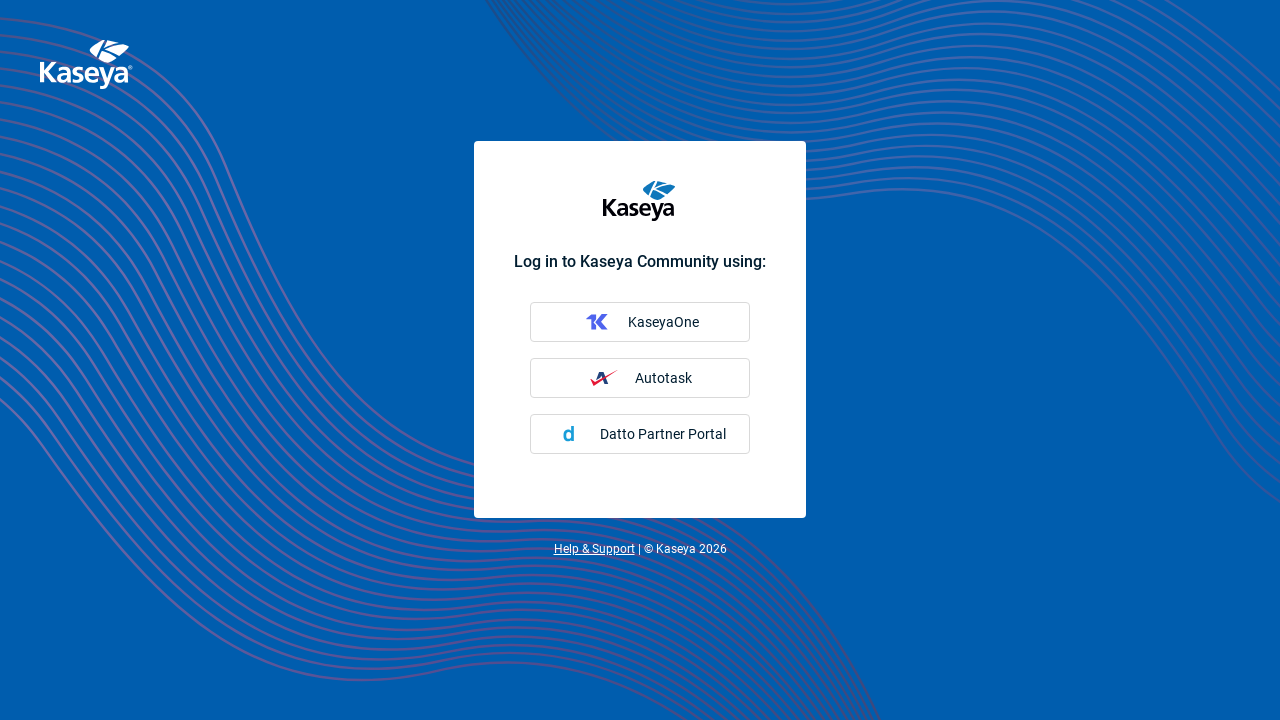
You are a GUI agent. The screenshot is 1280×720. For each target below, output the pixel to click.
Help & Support (594, 549)
